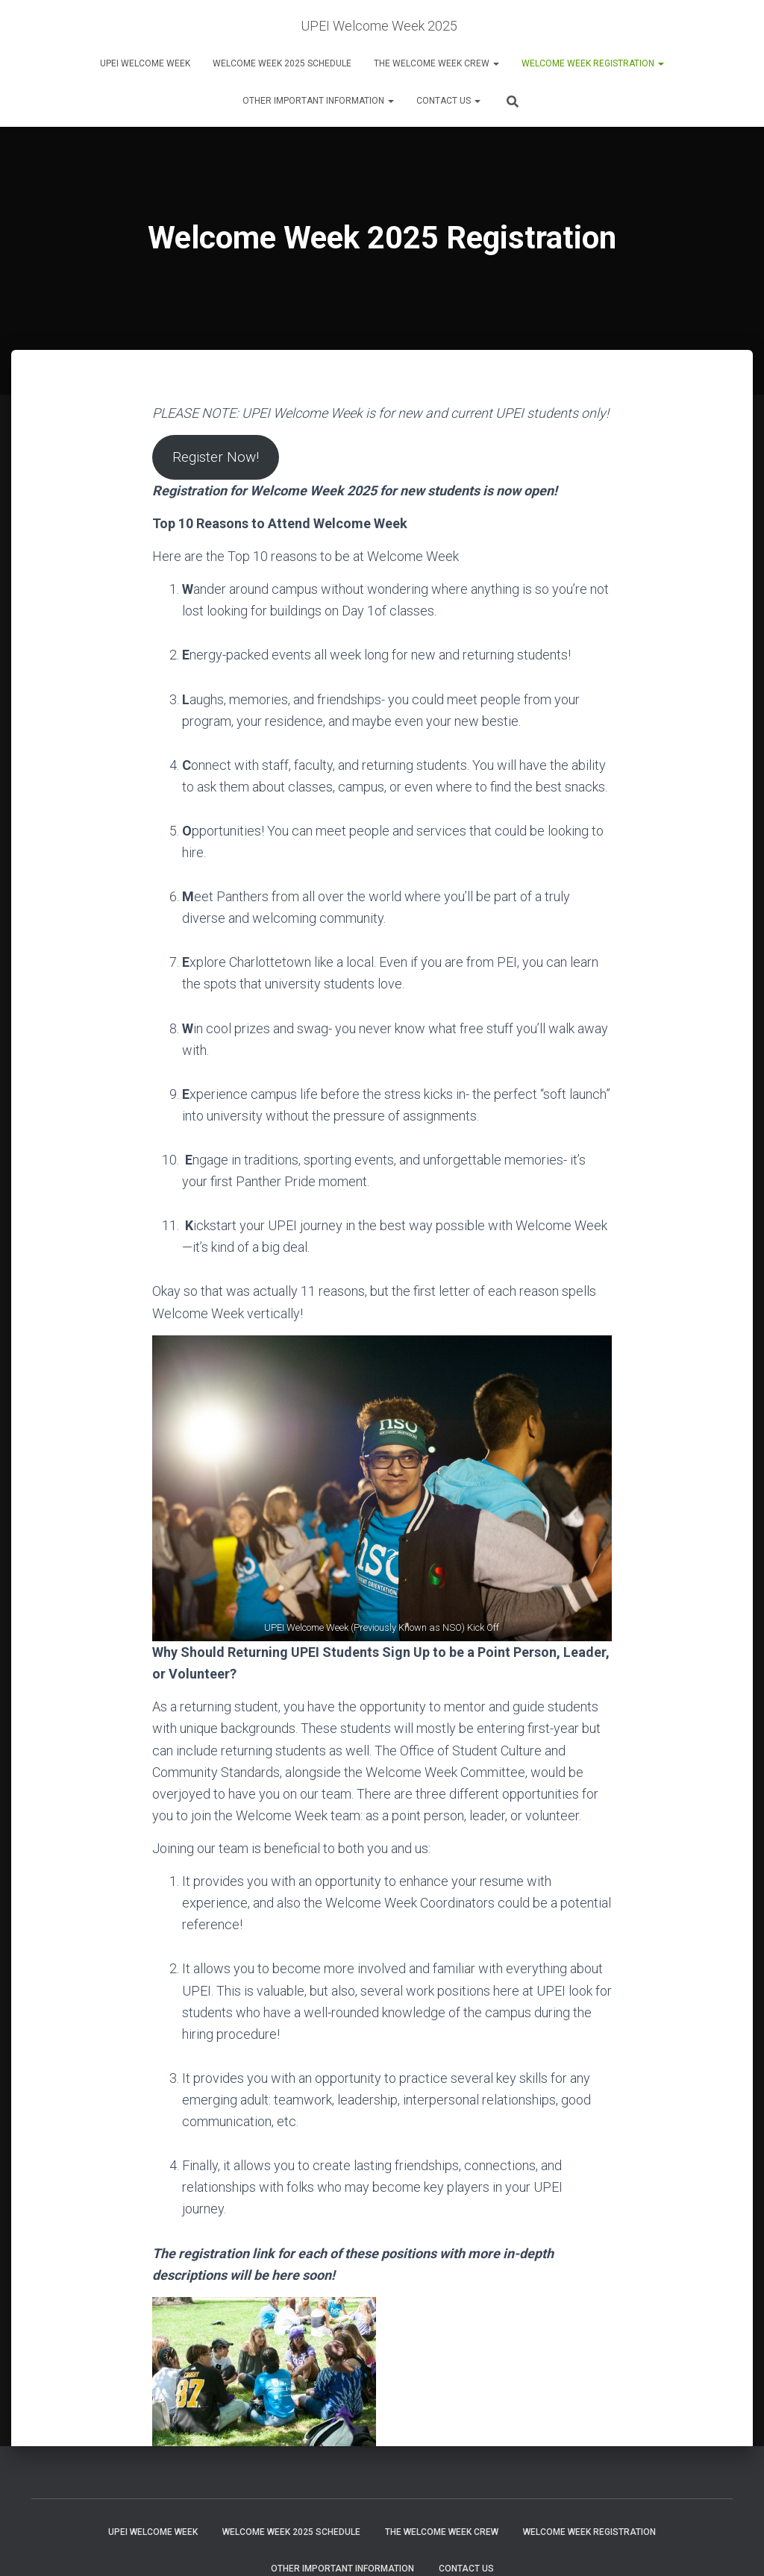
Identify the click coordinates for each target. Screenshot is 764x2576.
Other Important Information (318, 100)
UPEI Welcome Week (145, 63)
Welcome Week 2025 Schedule (282, 63)
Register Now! (220, 458)
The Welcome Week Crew (436, 63)
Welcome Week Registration (593, 63)
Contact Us (448, 100)
